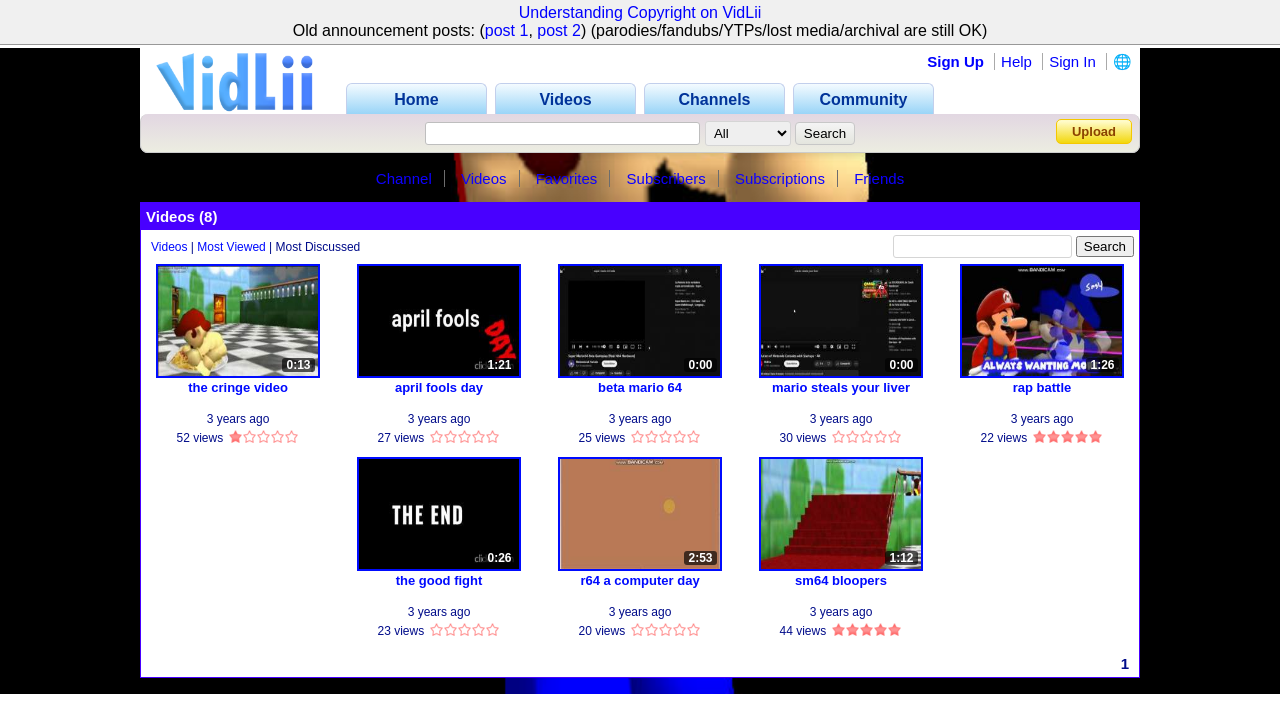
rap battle (1042, 387)
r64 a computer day (639, 580)
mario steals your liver (841, 387)
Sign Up (955, 61)
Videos (484, 178)
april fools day (439, 387)
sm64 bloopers (841, 580)
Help (1016, 61)
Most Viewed (231, 247)
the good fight (439, 580)
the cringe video (238, 387)
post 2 (559, 30)
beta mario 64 (640, 387)
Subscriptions (780, 178)
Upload (1094, 131)
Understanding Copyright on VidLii (640, 12)
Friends (879, 178)
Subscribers (666, 178)
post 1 (507, 30)
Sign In (1072, 61)
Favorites (567, 178)
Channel (404, 178)
